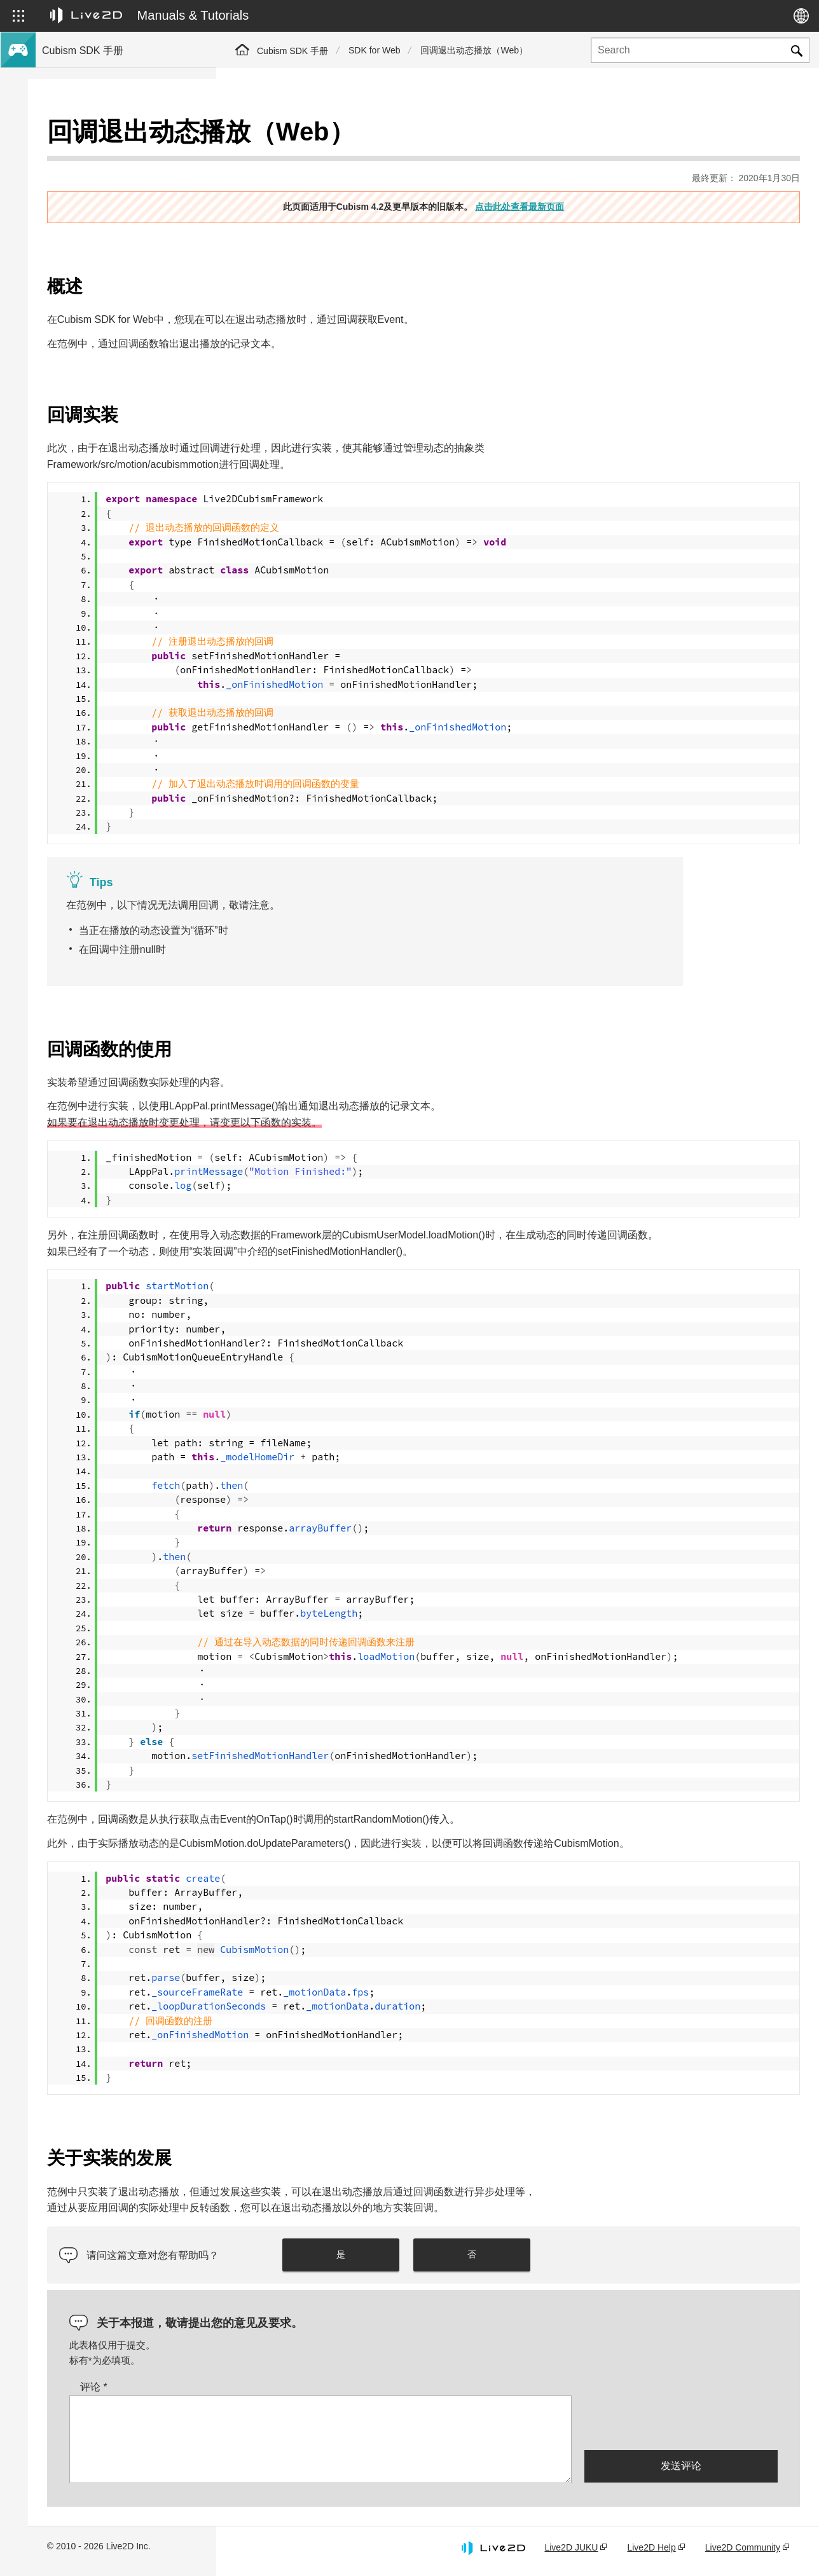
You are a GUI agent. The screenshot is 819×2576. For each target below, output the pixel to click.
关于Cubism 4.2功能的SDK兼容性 (109, 201)
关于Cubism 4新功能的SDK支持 (105, 160)
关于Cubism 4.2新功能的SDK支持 (109, 180)
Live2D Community (742, 2552)
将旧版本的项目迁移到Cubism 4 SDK (115, 221)
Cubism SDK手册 (76, 140)
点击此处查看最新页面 (613, 179)
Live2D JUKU (571, 2552)
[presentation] (681, 2426)
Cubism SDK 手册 (292, 51)
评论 (282, 2392)
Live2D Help (651, 2552)
